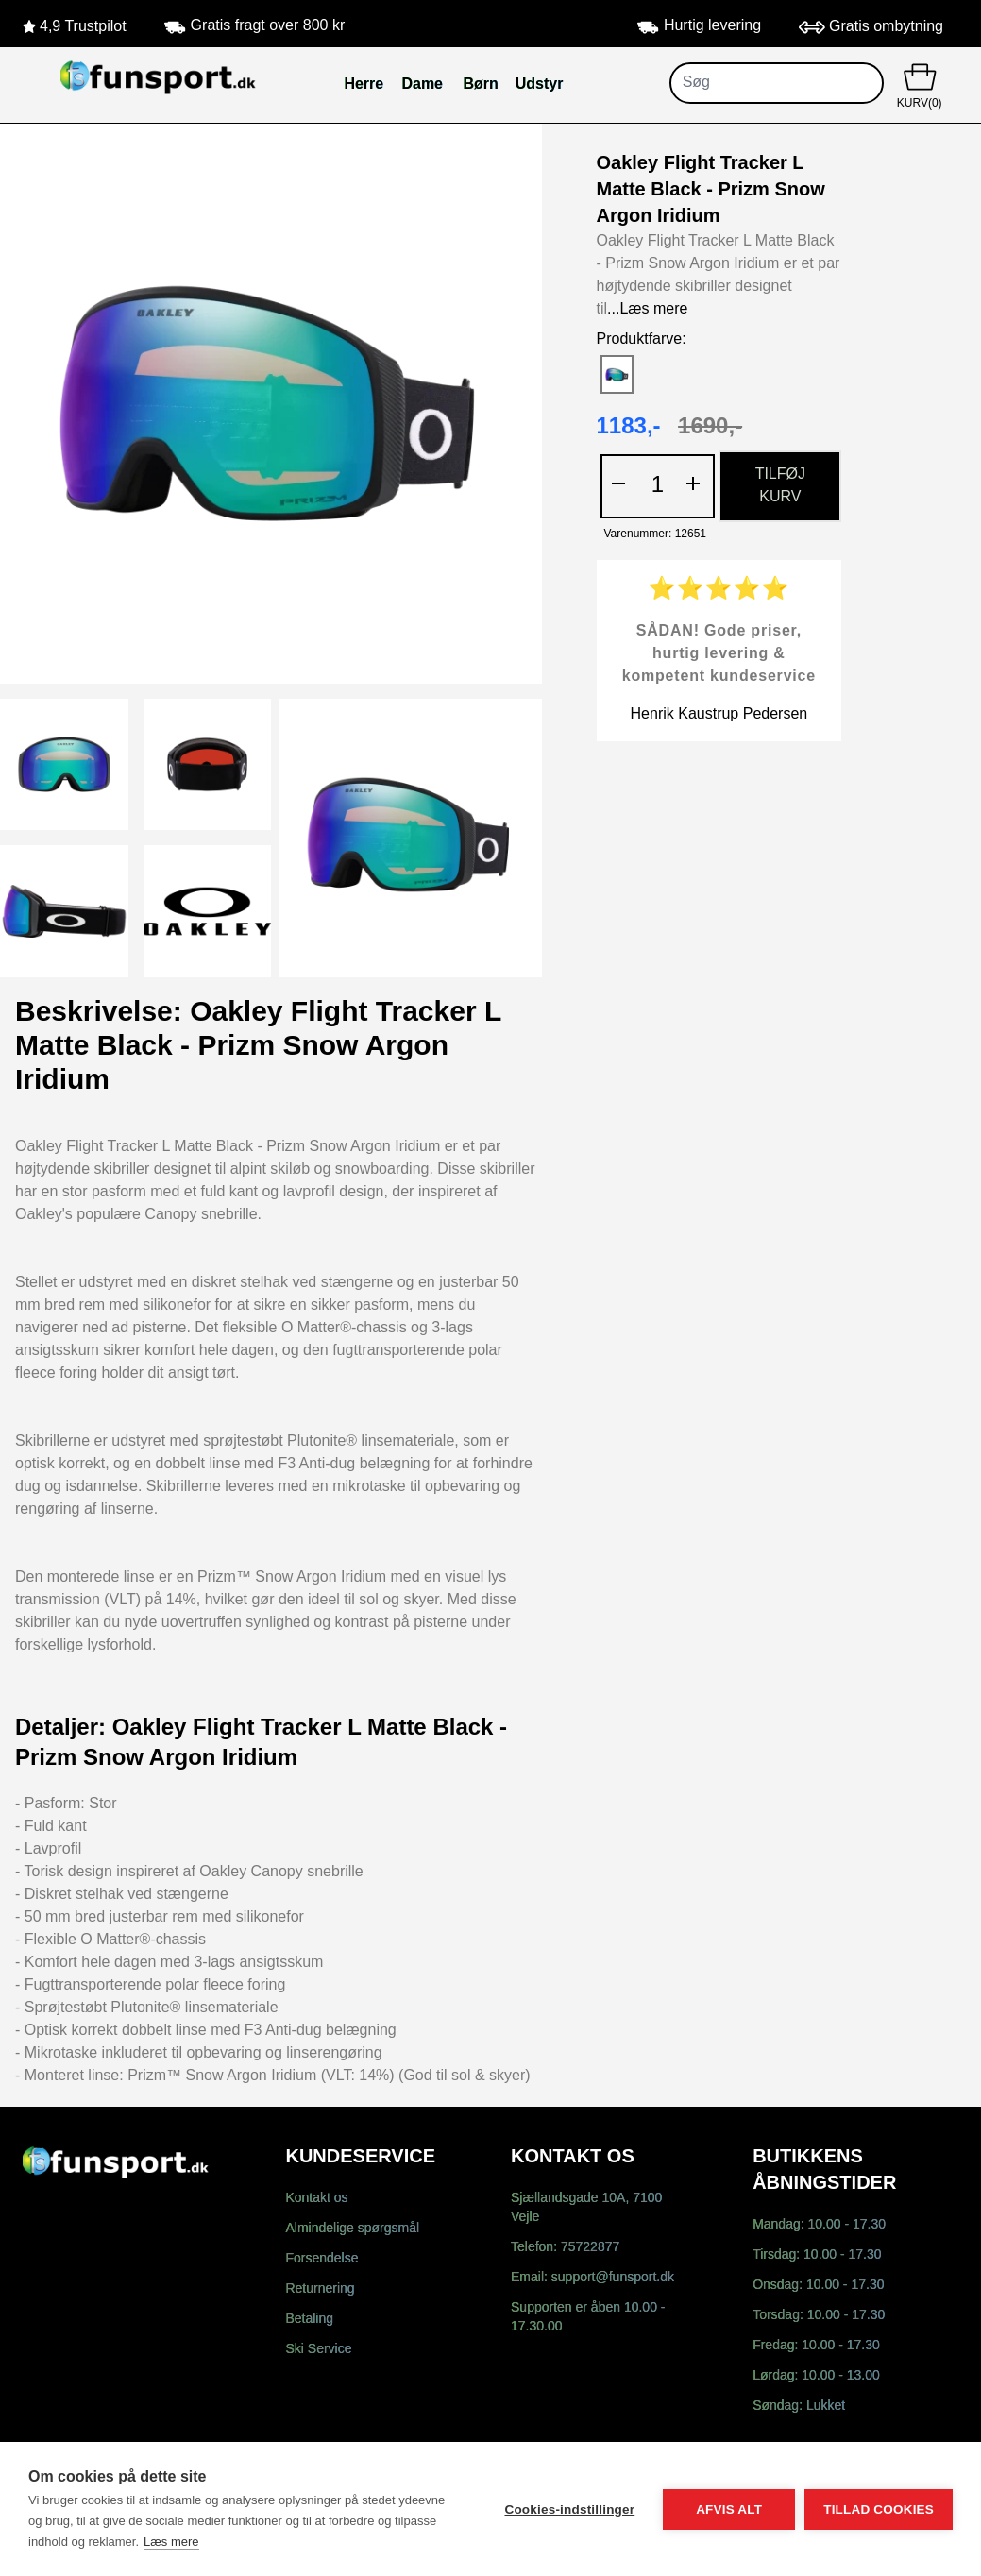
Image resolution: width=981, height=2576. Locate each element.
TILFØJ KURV (780, 485)
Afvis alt (729, 2509)
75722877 (590, 2248)
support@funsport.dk (612, 2278)
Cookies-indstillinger (569, 2509)
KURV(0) (919, 84)
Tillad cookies (878, 2509)
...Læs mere (647, 309)
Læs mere (171, 2541)
